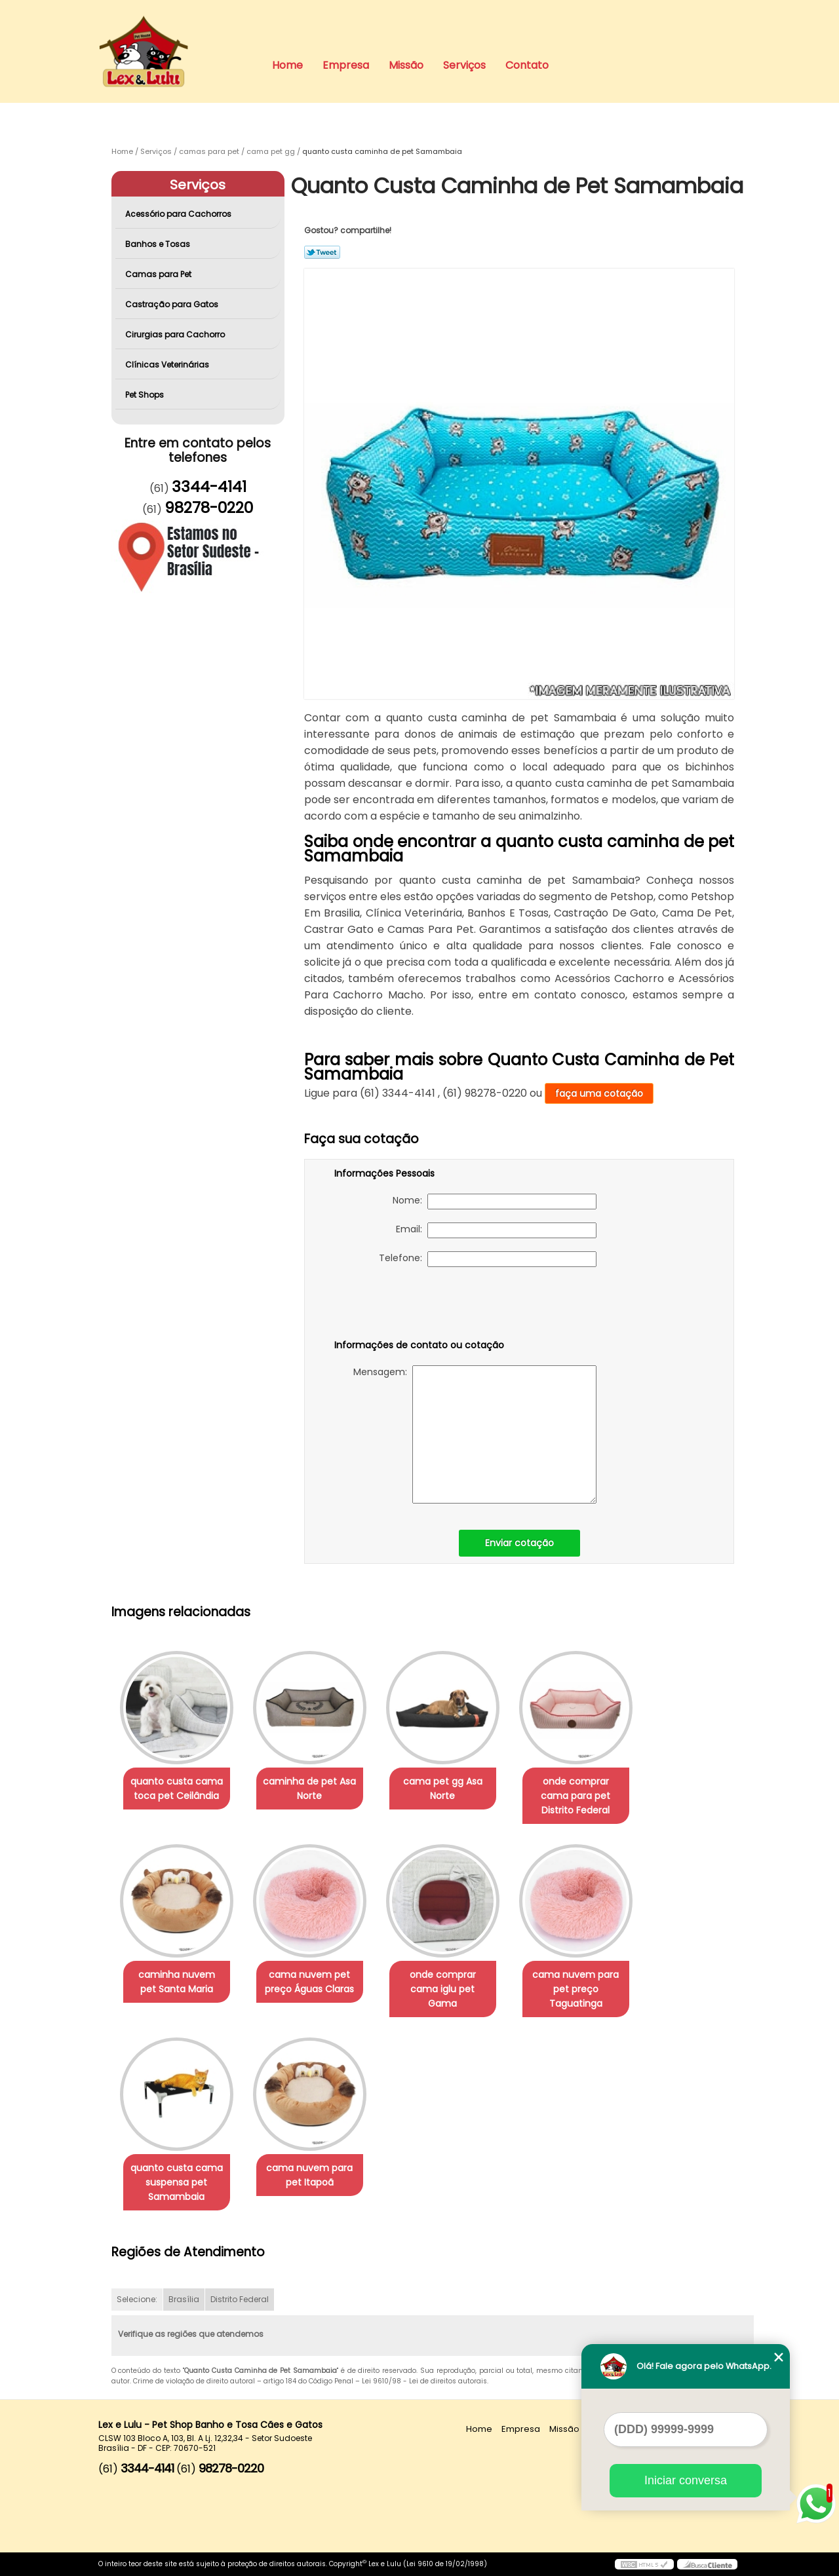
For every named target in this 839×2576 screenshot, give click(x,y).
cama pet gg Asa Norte (442, 1788)
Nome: (494, 1201)
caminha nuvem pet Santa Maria (176, 1982)
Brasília (183, 2299)
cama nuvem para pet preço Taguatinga (575, 1989)
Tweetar (322, 252)
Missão (406, 65)
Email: (496, 1230)
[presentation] (417, 1305)
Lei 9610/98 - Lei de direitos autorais (424, 2381)
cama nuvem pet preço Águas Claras (309, 1982)
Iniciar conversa (685, 2480)
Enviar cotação (519, 1542)
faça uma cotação (599, 1093)
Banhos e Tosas (158, 244)
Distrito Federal (239, 2299)
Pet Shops (145, 394)
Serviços (464, 65)
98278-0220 (209, 507)
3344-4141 (209, 486)
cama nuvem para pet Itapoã (309, 2175)
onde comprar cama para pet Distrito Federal (575, 1796)
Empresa (345, 65)
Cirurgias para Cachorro (176, 334)
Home (287, 65)
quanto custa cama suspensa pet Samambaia (176, 2182)
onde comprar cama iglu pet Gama (443, 1989)
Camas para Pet (159, 274)
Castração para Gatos (172, 304)
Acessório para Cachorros (179, 213)
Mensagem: (474, 1434)
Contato (527, 65)
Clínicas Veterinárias (168, 364)
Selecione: (137, 2299)
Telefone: (487, 1259)
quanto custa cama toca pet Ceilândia (176, 1788)
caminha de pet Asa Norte (309, 1788)
